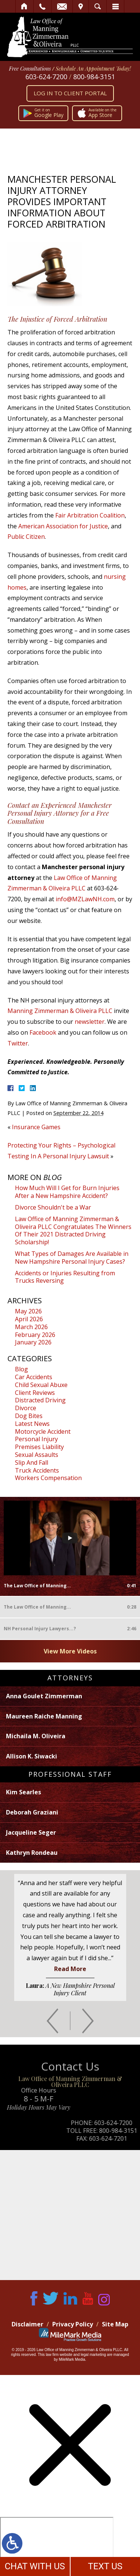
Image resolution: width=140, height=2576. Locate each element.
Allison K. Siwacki (31, 1756)
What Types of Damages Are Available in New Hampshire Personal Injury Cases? (71, 1258)
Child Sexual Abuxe (41, 1385)
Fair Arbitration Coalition (90, 515)
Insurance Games (36, 1127)
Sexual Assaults (36, 1455)
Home (24, 6)
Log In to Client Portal (70, 93)
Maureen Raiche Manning (44, 1716)
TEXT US (105, 2566)
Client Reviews (35, 1393)
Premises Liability (39, 1447)
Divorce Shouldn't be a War (53, 1207)
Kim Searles (23, 1792)
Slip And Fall (31, 1462)
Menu (115, 6)
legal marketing (93, 2355)
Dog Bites (29, 1416)
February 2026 (35, 1335)
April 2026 (29, 1319)
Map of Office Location (70, 2215)
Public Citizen (26, 536)
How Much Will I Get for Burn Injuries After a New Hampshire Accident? (67, 1192)
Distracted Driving (40, 1400)
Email (62, 6)
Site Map (115, 2324)
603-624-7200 (46, 76)
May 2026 (28, 1311)
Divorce (25, 1408)
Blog (21, 1369)
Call (42, 6)
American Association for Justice (63, 526)
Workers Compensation (48, 1478)
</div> (56, 2546)
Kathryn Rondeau (31, 1852)
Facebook (42, 1032)
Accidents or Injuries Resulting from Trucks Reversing (65, 1277)
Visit (80, 6)
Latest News (32, 1424)
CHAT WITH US (34, 2566)
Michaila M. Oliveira (35, 1736)
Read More (70, 1969)
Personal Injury (36, 1439)
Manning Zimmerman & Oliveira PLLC (59, 1011)
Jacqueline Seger (31, 1832)
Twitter (17, 1043)
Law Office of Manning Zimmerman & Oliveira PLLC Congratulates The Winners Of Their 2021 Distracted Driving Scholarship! (73, 1230)
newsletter (90, 1021)
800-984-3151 (94, 76)
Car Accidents (33, 1377)
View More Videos (70, 1651)
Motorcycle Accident (43, 1431)
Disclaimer (27, 2324)
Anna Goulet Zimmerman (44, 1696)
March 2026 (31, 1327)
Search (97, 6)
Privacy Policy (72, 2324)
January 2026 (33, 1342)
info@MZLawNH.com (85, 899)
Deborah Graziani (32, 1812)
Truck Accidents (37, 1470)
